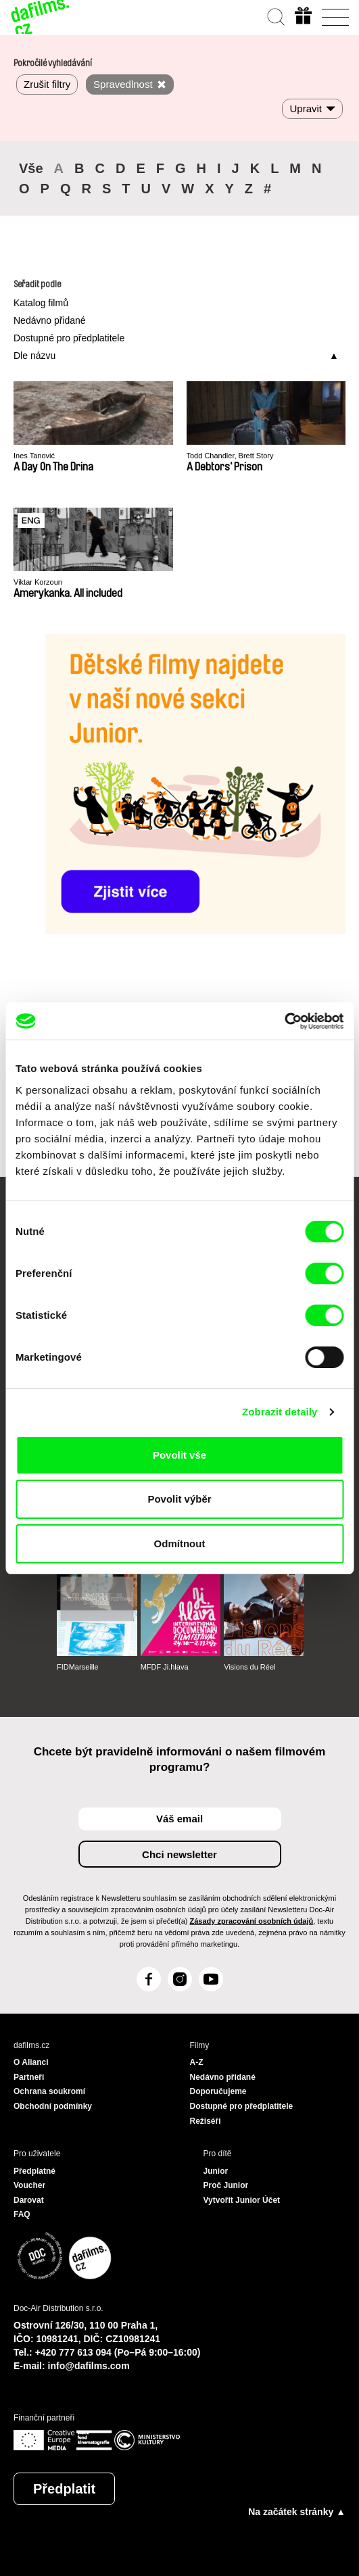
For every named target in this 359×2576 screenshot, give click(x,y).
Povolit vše (179, 1455)
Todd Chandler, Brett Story (230, 456)
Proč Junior (226, 2185)
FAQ (22, 2214)
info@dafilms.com (89, 2365)
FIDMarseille (78, 1667)
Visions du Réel (249, 1667)
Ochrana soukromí (49, 2091)
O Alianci (31, 2062)
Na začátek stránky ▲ (296, 2511)
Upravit (305, 108)
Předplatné (34, 2171)
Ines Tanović (34, 456)
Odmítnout (180, 1543)
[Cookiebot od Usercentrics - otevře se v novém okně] (284, 1021)
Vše (31, 168)
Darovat (29, 2200)
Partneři (29, 2077)
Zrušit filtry (47, 84)
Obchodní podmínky (53, 2106)
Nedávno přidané (50, 320)
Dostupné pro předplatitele (69, 338)
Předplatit (64, 2488)
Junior (216, 2171)
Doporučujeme (218, 2091)
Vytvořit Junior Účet (242, 2200)
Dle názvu (34, 355)
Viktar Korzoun (38, 582)
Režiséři (205, 2121)
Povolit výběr (179, 1499)
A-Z (197, 2062)
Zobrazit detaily (280, 1411)
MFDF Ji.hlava (165, 1667)
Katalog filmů (41, 302)
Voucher (29, 2185)
